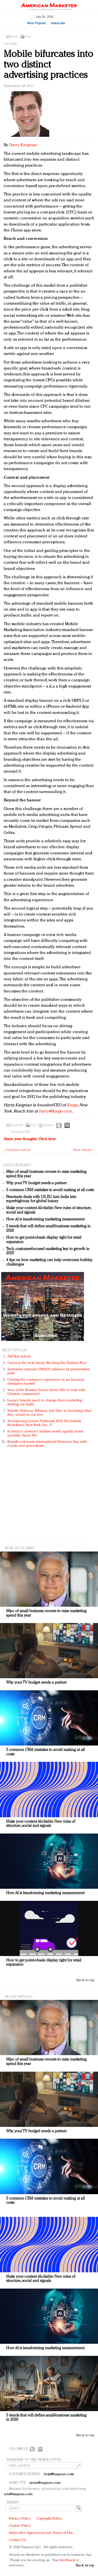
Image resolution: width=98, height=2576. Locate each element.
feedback (67, 2560)
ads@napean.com (18, 2494)
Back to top (85, 1980)
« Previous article (17, 1150)
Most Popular (36, 23)
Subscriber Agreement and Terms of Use (41, 2533)
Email (14, 36)
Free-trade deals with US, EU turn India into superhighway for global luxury (41, 1199)
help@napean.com (59, 2474)
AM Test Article (19, 1357)
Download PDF (20, 1131)
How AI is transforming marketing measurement (45, 1219)
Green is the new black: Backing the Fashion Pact (46, 1363)
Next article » (83, 1150)
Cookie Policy (20, 2526)
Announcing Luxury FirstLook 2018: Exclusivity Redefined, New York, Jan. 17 (44, 1423)
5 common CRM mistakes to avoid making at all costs (50, 1190)
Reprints (48, 1125)
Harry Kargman (23, 145)
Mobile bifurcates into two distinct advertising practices (48, 65)
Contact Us (17, 2540)
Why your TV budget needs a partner (36, 1183)
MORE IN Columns (19, 1548)
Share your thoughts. (30, 1139)
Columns (10, 44)
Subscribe (58, 23)
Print (28, 36)
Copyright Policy (49, 2519)
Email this (17, 1125)
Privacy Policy (20, 2519)
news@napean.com (45, 2483)
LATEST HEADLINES (16, 1165)
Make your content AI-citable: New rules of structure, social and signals (40, 1824)
